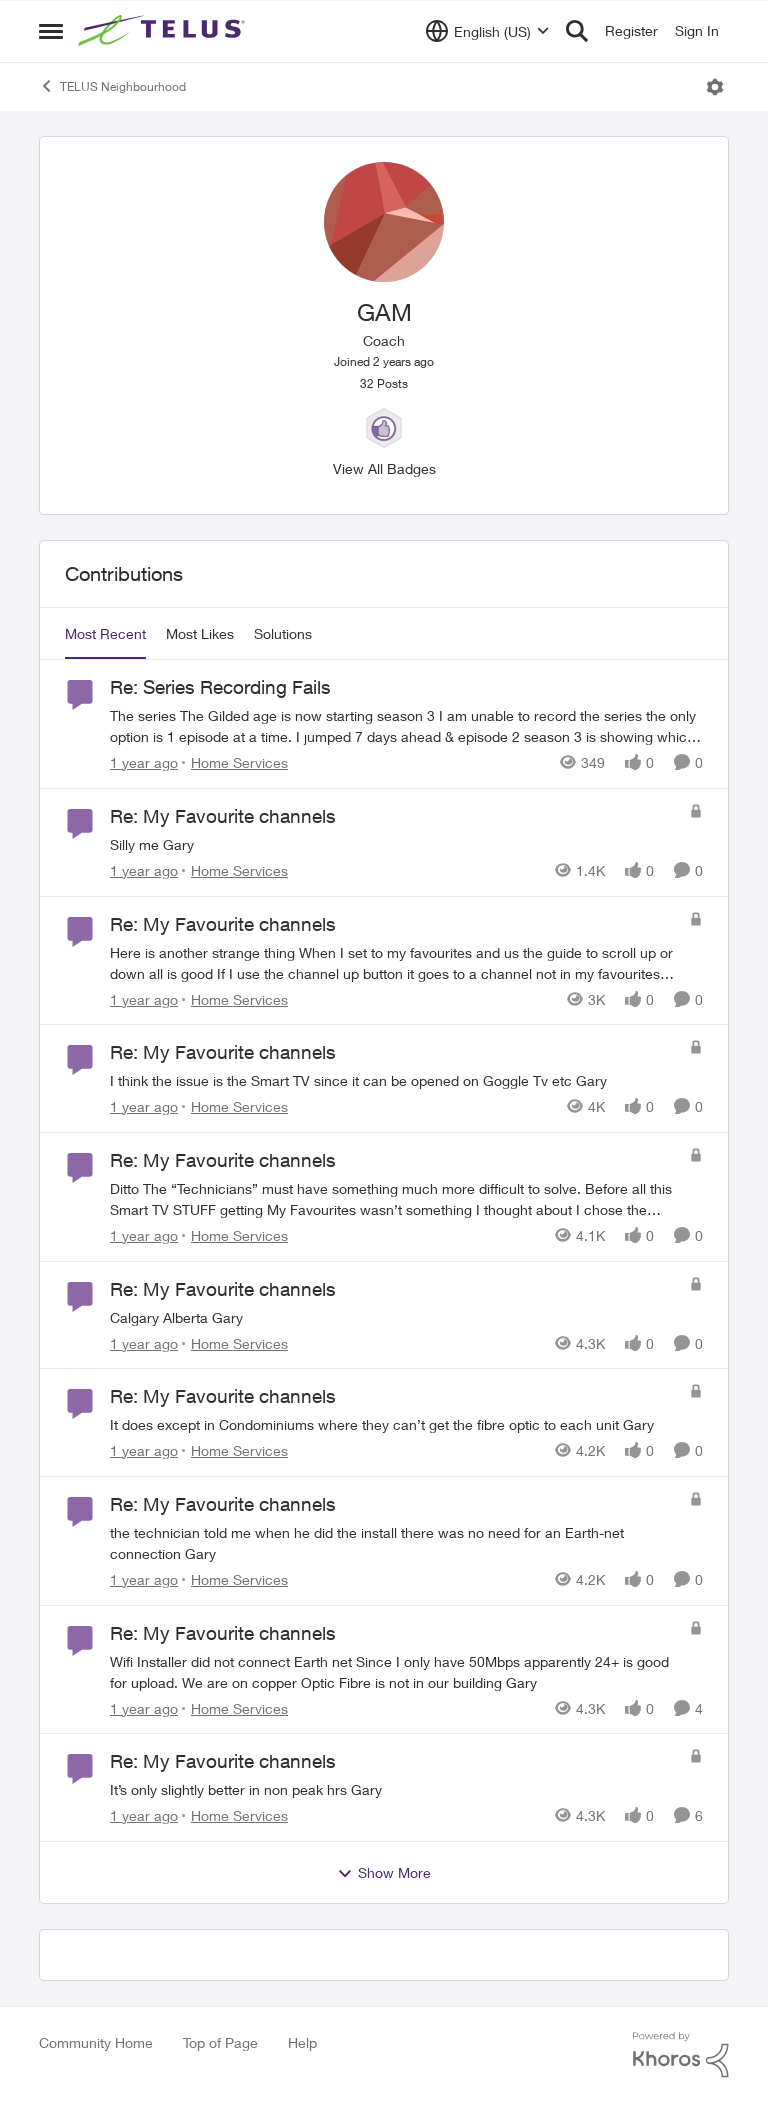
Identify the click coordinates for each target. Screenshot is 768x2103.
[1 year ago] (144, 762)
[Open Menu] (715, 87)
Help (302, 2042)
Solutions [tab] (283, 633)
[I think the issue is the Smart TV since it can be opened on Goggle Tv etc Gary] (394, 1080)
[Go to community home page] (164, 31)
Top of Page (220, 2042)
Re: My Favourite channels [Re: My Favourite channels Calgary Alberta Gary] (223, 1289)
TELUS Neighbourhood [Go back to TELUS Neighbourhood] (112, 86)
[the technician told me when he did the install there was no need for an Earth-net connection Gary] (394, 1543)
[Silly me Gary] (394, 844)
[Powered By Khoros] (681, 2055)
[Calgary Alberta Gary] (394, 1316)
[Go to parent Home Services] (235, 762)
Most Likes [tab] (200, 633)
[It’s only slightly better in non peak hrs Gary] (394, 1789)
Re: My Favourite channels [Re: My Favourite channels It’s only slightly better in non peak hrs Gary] (223, 1761)
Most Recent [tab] (105, 633)
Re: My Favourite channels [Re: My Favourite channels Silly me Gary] (223, 816)
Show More (384, 1873)
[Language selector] (487, 31)
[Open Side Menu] (51, 31)
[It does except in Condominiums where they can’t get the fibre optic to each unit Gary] (394, 1424)
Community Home (96, 2042)
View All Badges (384, 468)
